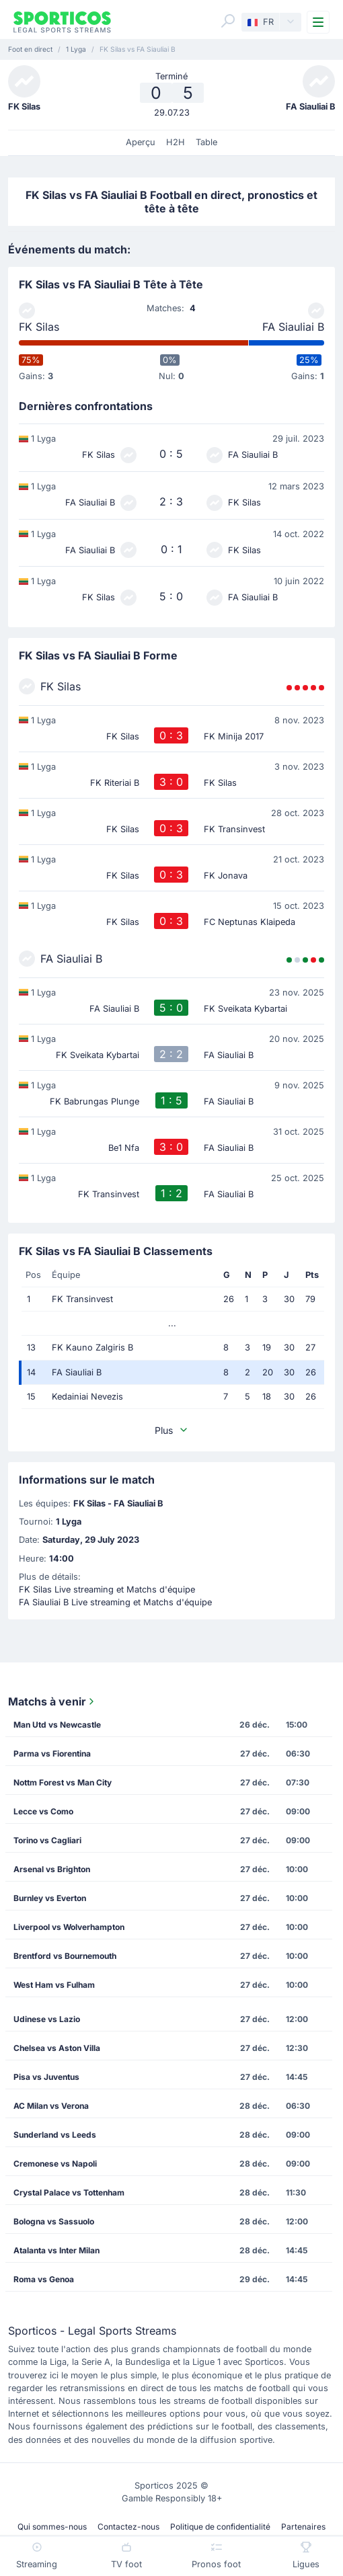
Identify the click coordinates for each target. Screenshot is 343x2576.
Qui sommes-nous (52, 2527)
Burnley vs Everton (49, 1898)
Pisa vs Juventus (46, 2077)
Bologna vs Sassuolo (53, 2221)
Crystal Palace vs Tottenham (68, 2192)
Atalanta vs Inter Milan (56, 2250)
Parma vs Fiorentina (52, 1753)
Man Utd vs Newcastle (57, 1725)
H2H (175, 142)
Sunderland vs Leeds (54, 2135)
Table (206, 142)
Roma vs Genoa (43, 2279)
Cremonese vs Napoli (55, 2164)
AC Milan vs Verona (51, 2106)
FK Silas (39, 326)
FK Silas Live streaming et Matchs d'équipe (107, 1589)
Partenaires (303, 2527)
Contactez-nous (128, 2527)
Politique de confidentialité (220, 2527)
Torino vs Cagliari (47, 1840)
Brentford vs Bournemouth (64, 1956)
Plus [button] (172, 1430)
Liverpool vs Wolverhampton (68, 1927)
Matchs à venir (52, 1701)
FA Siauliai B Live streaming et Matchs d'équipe (115, 1602)
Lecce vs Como (43, 1811)
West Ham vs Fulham (54, 1985)
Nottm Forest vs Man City (62, 1782)
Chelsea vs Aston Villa (56, 2048)
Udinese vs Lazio (46, 2019)
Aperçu (140, 142)
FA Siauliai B (293, 326)
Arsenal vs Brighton (51, 1869)
